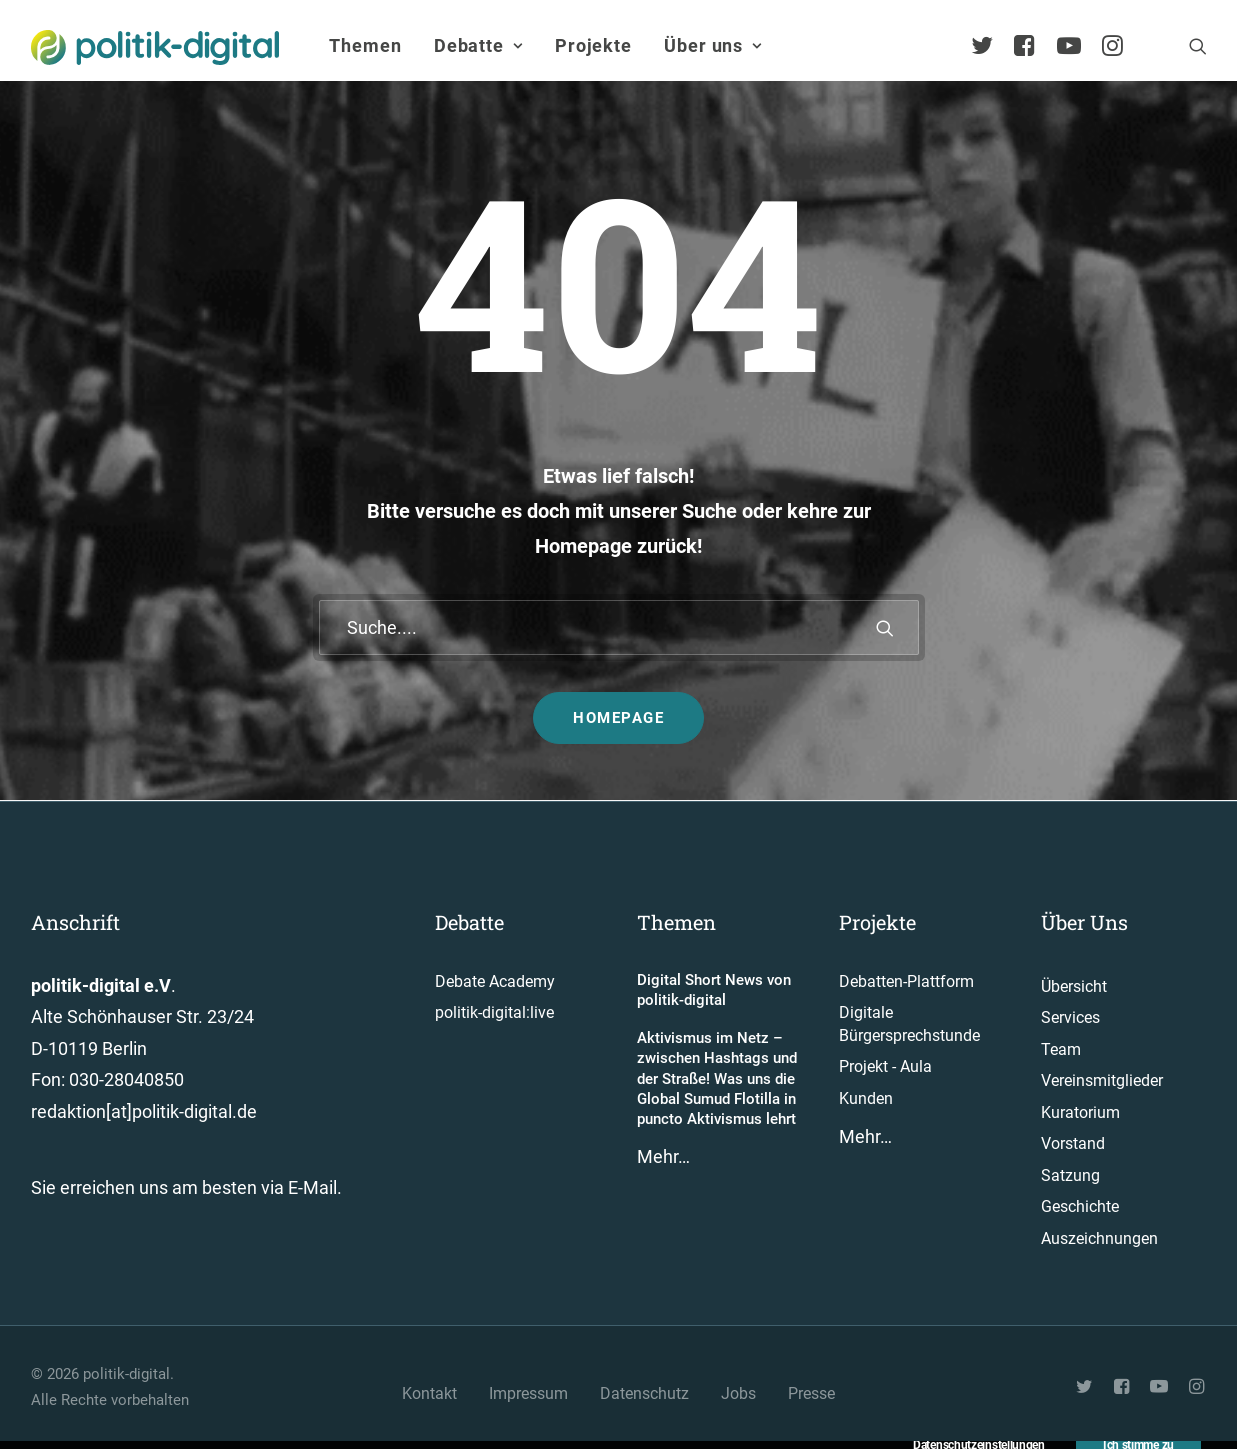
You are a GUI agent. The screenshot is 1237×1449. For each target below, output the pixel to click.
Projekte (593, 45)
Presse (811, 1393)
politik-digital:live (494, 1012)
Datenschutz (644, 1393)
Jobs (738, 1393)
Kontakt (429, 1393)
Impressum (528, 1393)
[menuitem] (365, 46)
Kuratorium (1080, 1112)
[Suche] (619, 627)
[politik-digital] (155, 47)
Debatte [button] (478, 45)
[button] (1198, 46)
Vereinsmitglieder (1102, 1080)
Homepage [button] (618, 718)
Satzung (1070, 1175)
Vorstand (1073, 1143)
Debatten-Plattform (906, 981)
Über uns (713, 45)
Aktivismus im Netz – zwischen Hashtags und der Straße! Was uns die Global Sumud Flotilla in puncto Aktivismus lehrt (717, 1078)
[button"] (1086, 1388)
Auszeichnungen (1099, 1238)
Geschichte (1080, 1206)
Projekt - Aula (885, 1066)
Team (1061, 1049)
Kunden (866, 1098)
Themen (365, 45)
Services (1070, 1017)
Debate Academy (495, 981)
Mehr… (663, 1156)
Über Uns (1084, 922)
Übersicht (1074, 986)
